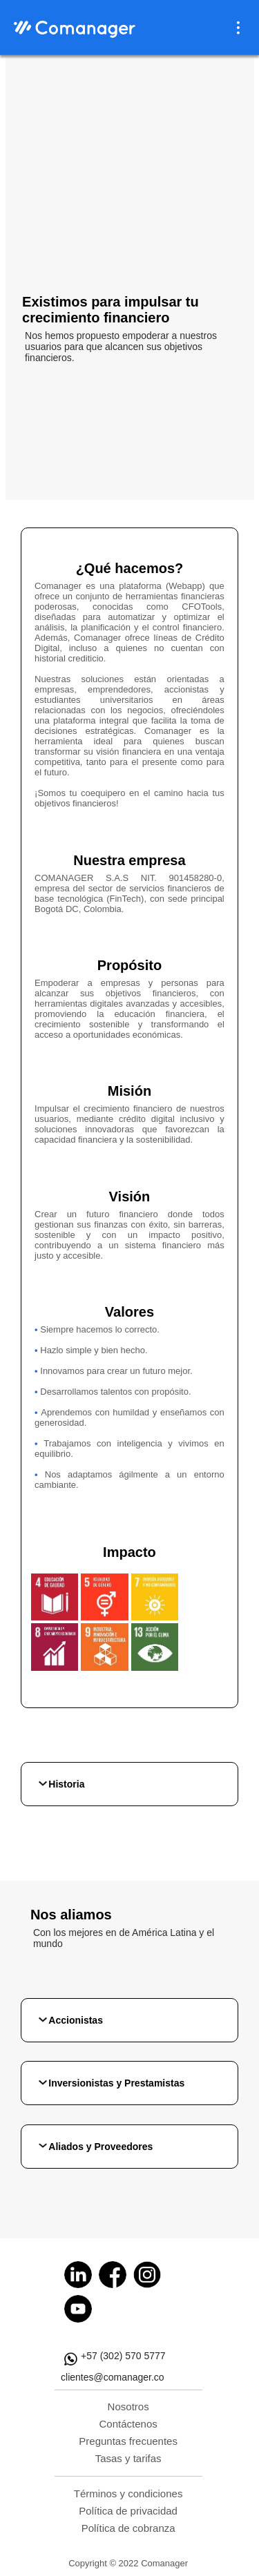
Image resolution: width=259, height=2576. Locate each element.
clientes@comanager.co (112, 2377)
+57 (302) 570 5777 (123, 2355)
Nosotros (128, 2406)
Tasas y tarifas (128, 2458)
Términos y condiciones (128, 2493)
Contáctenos (128, 2424)
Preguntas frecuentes (128, 2441)
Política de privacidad (128, 2511)
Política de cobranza (128, 2528)
